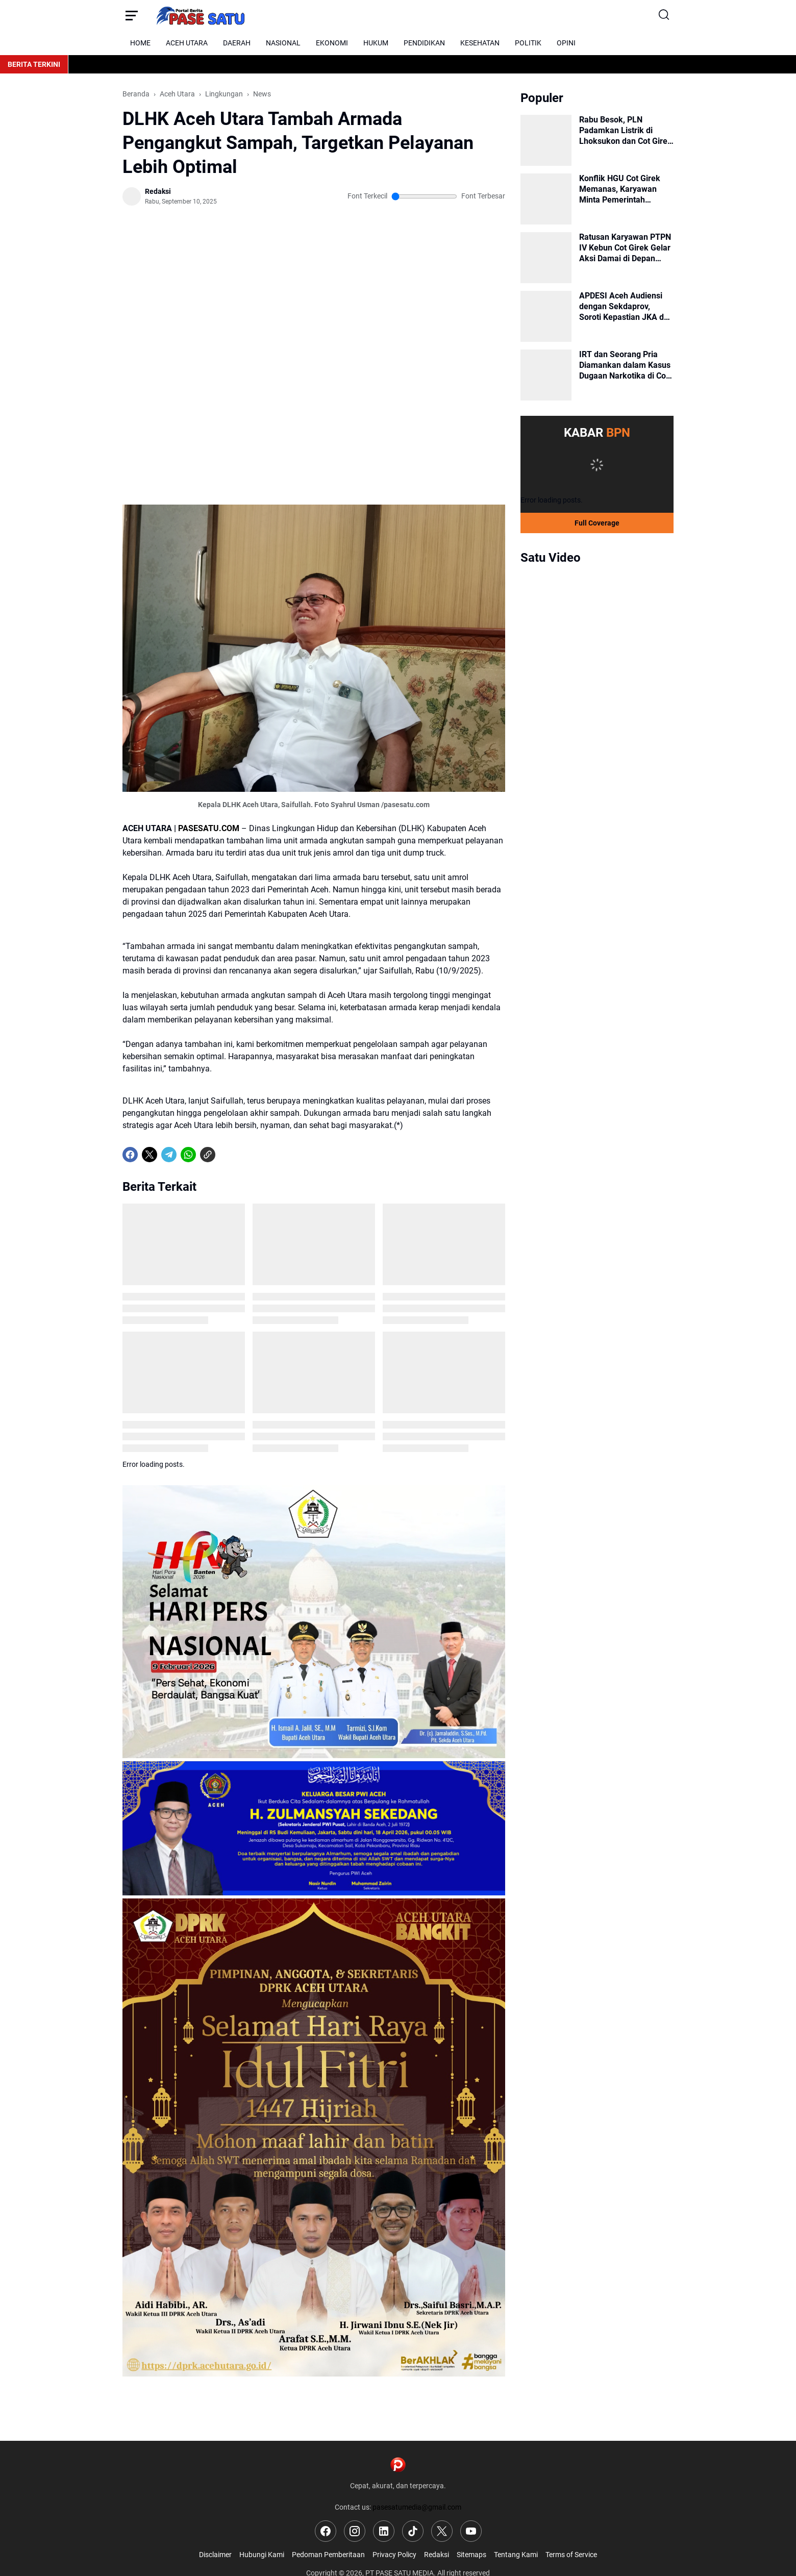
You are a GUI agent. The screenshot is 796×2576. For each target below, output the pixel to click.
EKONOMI (332, 43)
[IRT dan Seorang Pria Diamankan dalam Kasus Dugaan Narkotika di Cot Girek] (545, 375)
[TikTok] (413, 2531)
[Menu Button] (131, 15)
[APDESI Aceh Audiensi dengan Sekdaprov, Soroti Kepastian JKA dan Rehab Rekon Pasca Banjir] (545, 316)
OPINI (566, 43)
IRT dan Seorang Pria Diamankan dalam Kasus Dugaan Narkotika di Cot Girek (624, 365)
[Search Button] (665, 15)
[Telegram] (169, 1154)
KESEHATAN (480, 43)
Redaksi (436, 2554)
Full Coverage (597, 523)
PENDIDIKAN (424, 43)
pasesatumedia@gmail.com (416, 2507)
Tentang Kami (516, 2554)
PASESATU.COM (208, 828)
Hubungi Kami (261, 2554)
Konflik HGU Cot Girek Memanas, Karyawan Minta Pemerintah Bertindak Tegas (619, 189)
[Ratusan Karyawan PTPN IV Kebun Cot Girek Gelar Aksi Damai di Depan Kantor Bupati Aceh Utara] (545, 257)
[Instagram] (354, 2531)
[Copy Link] (207, 1154)
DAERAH (237, 43)
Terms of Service (571, 2554)
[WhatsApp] (188, 1154)
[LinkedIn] (383, 2531)
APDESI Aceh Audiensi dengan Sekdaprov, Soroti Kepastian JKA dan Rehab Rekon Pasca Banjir (626, 306)
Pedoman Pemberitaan (328, 2554)
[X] (149, 1154)
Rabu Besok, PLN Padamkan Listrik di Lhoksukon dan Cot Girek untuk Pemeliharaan (625, 130)
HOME (140, 43)
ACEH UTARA (187, 43)
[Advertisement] (313, 259)
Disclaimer (215, 2554)
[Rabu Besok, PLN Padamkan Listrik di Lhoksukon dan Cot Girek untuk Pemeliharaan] (545, 140)
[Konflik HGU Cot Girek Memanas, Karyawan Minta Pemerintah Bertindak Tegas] (545, 198)
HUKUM (375, 43)
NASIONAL (283, 43)
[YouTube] (471, 2531)
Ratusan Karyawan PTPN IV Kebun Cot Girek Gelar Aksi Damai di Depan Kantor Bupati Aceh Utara (626, 248)
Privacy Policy (394, 2554)
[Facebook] (130, 1154)
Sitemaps (471, 2554)
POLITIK (528, 43)
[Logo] (397, 2464)
